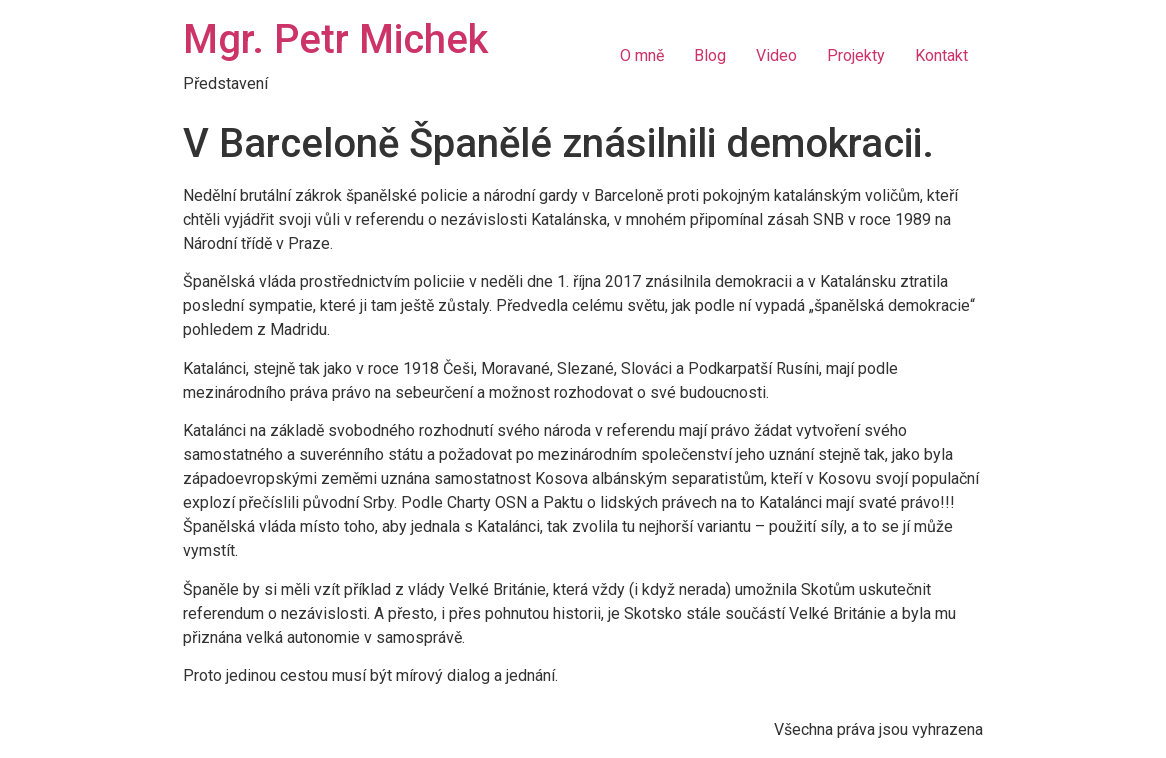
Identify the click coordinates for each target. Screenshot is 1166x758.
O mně (642, 55)
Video (776, 55)
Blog (710, 55)
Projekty (856, 55)
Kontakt (941, 55)
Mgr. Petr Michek (335, 39)
